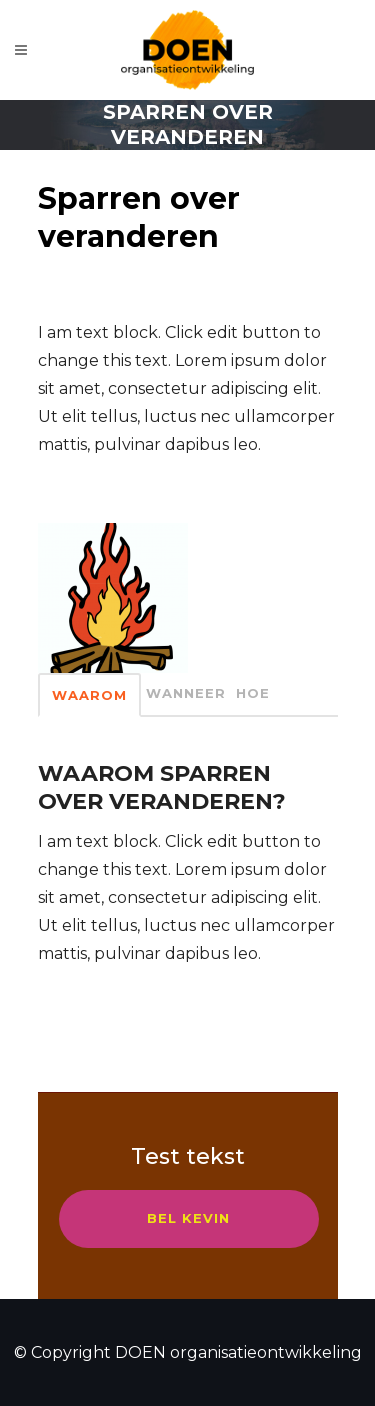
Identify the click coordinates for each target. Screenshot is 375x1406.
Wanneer (186, 693)
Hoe (253, 693)
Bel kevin (188, 1218)
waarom (89, 695)
